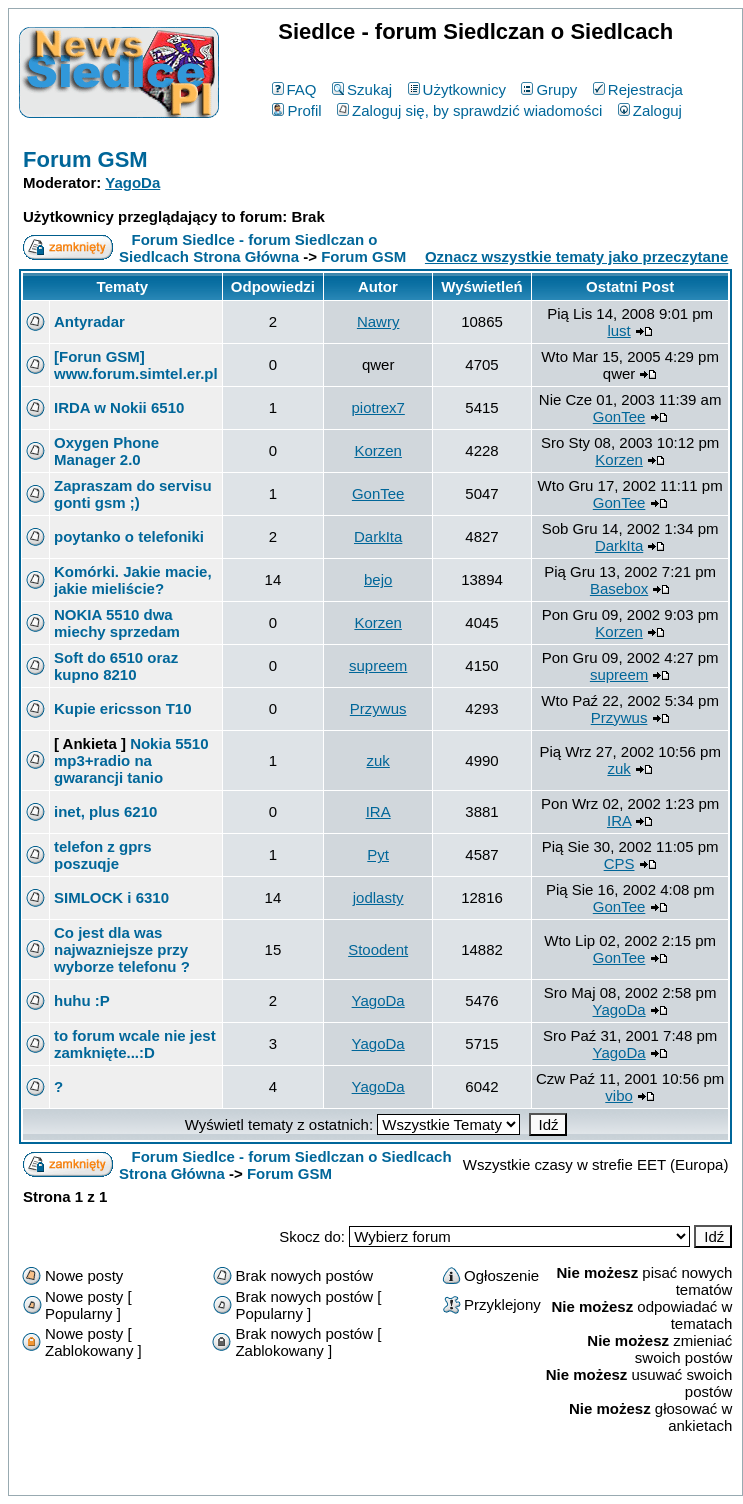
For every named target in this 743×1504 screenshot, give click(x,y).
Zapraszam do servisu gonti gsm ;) (133, 494)
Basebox (619, 588)
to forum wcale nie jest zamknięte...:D (135, 1044)
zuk (377, 760)
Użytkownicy (457, 89)
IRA (378, 811)
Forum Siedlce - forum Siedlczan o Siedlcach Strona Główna (248, 248)
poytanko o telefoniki (129, 536)
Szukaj (362, 89)
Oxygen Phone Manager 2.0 (106, 451)
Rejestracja (638, 89)
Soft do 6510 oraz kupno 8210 (116, 666)
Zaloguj (650, 110)
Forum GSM (85, 159)
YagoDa (132, 182)
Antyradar (89, 321)
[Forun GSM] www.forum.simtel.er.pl (136, 365)
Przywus (378, 708)
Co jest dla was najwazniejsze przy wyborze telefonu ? (122, 949)
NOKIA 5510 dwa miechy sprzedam (117, 623)
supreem (378, 665)
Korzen (378, 450)
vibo (619, 1095)
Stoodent (378, 949)
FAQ (294, 89)
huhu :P (82, 1000)
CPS (619, 863)
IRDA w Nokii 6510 (119, 407)
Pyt (378, 854)
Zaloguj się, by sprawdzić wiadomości (469, 110)
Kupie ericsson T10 (123, 708)
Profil (296, 110)
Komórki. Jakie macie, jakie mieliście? (133, 580)
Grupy (549, 89)
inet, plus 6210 (105, 811)
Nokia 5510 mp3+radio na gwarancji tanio (131, 760)
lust (618, 330)
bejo (378, 579)
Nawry (378, 321)
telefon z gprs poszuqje (103, 855)
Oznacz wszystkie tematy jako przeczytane (576, 256)
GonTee (619, 416)
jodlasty (378, 897)
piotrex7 (377, 407)
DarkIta (378, 536)
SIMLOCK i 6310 (111, 897)
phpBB (330, 1476)
